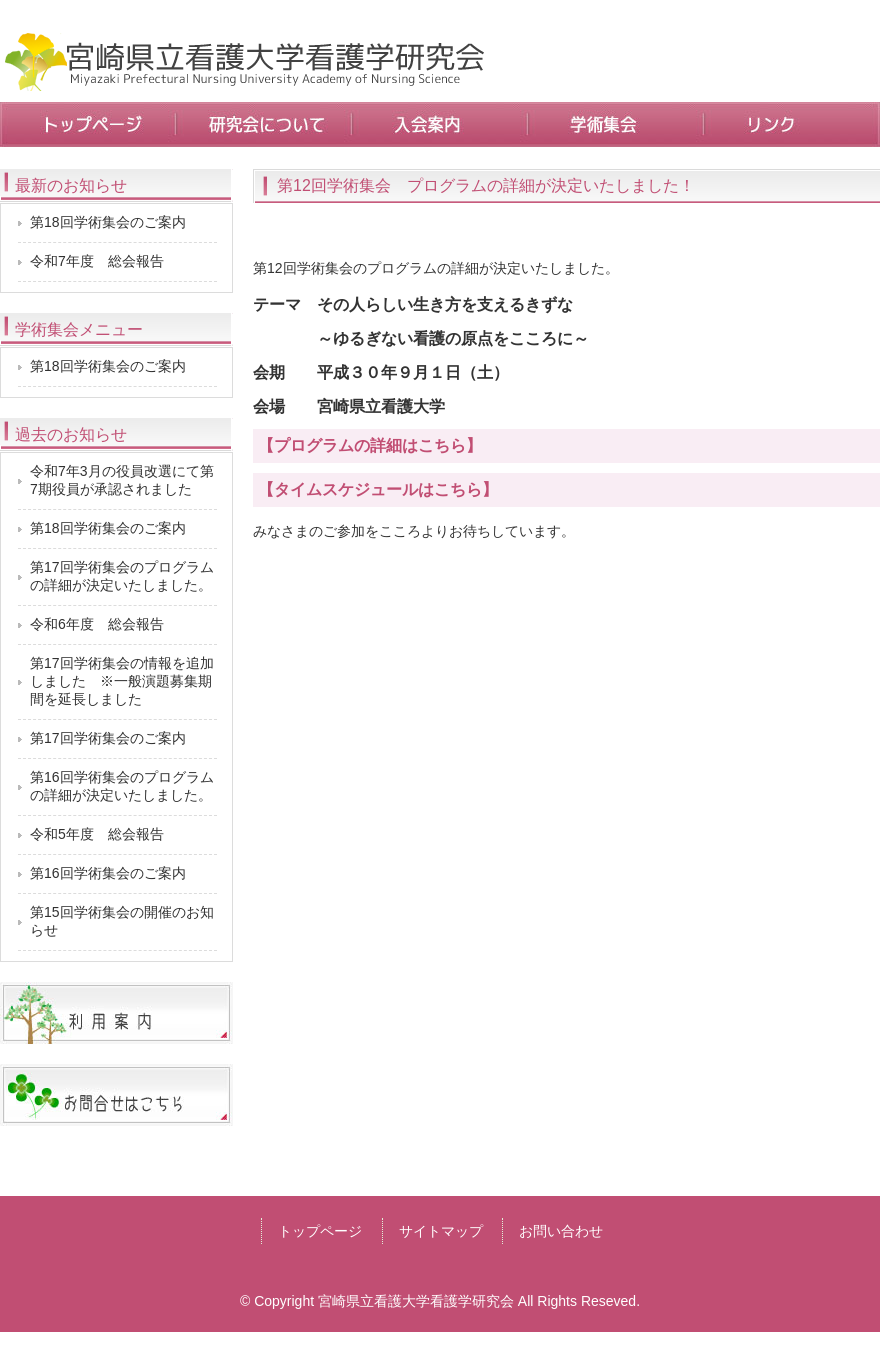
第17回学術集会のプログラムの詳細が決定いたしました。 (122, 576)
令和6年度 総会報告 (97, 624)
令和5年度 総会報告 (97, 834)
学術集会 (616, 124)
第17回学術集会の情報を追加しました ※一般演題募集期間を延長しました (122, 681)
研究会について (264, 124)
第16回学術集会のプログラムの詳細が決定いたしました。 (122, 786)
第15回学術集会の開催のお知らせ (122, 921)
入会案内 (440, 124)
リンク (792, 124)
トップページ (88, 124)
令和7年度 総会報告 (97, 261)
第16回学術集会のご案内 (108, 873)
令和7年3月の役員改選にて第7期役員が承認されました (122, 480)
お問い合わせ (561, 1231)
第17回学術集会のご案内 (108, 738)
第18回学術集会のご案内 (108, 222)
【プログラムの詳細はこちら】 (370, 445)
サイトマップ (441, 1231)
